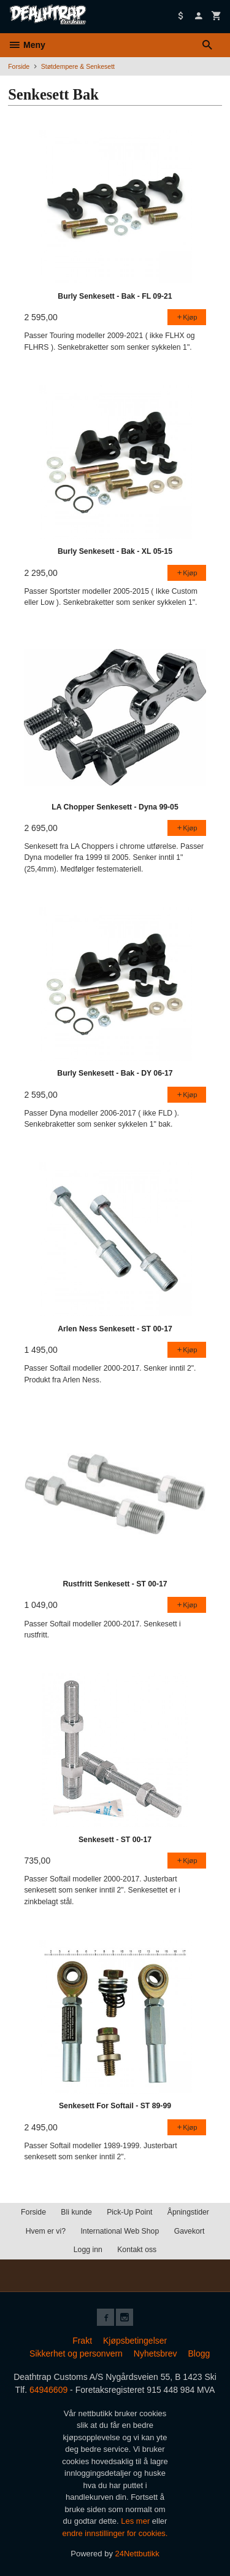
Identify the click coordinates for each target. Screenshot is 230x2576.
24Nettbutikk (137, 2553)
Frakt (82, 2341)
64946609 (48, 2390)
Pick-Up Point (129, 2212)
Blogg (199, 2353)
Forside (18, 66)
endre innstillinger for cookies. (115, 2533)
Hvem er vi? (46, 2231)
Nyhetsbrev (155, 2353)
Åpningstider (188, 2212)
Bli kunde (76, 2212)
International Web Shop (119, 2231)
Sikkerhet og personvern (76, 2353)
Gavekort (189, 2231)
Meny (26, 45)
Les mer (136, 2521)
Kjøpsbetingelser (135, 2341)
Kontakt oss (136, 2249)
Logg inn (88, 2249)
